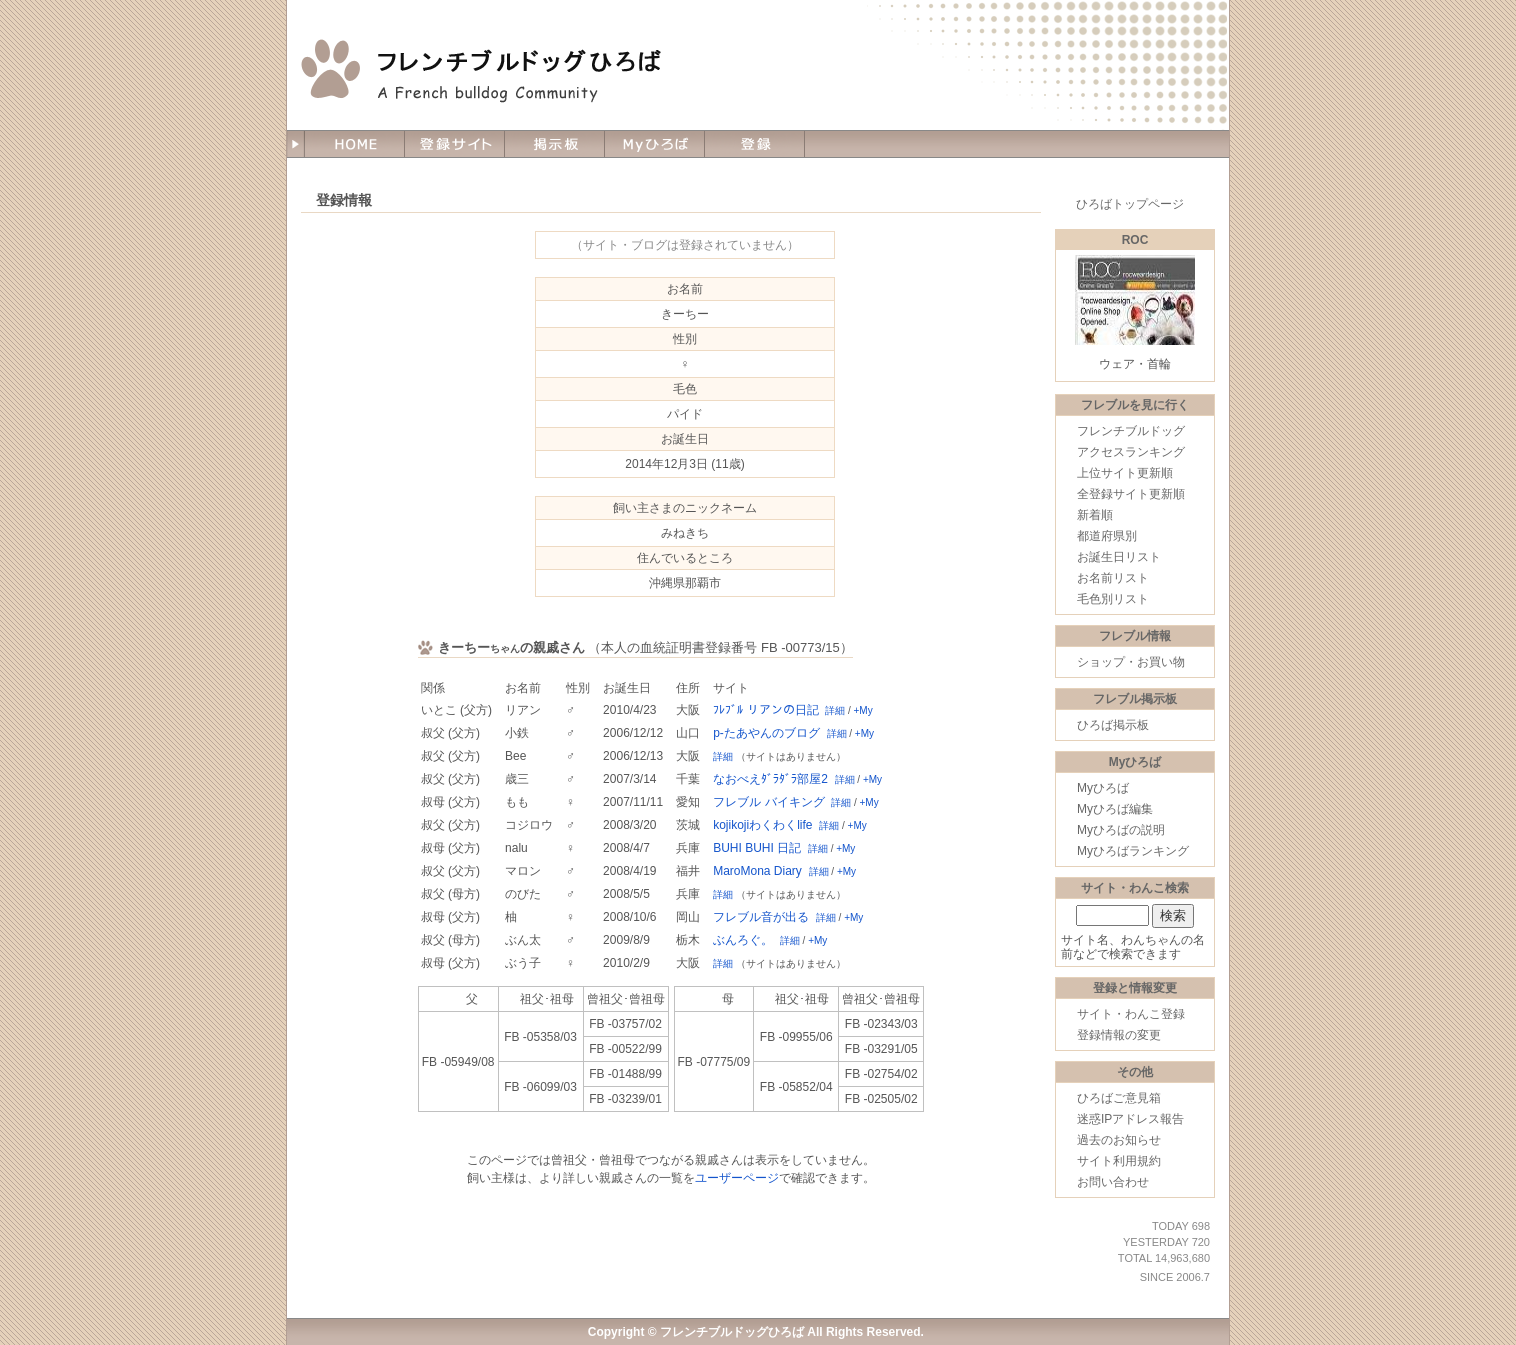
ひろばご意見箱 (1119, 1098)
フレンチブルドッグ (1131, 431)
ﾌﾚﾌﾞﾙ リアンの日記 (765, 710)
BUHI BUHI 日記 (757, 848)
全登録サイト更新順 (1131, 494)
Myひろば (1103, 788)
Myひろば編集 (1115, 809)
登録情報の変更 (1119, 1035)
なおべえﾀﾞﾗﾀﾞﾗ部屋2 (770, 779)
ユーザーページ (737, 1178)
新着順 (1095, 515)
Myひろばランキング (1133, 851)
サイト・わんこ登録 (1131, 1014)
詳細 (835, 710)
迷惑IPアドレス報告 (1130, 1119)
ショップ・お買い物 (1131, 662)
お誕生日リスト (1119, 557)
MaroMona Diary (757, 871)
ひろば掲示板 (1113, 725)
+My (863, 710)
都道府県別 (1107, 536)
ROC (1135, 240)
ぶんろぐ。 (743, 940)
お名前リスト (1113, 578)
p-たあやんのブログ (766, 733)
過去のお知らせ (1119, 1140)
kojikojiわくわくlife (762, 825)
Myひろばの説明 (1121, 830)
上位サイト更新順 (1125, 473)
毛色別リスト (1113, 599)
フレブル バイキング (768, 802)
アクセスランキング (1131, 452)
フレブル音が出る (761, 917)
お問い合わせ (1113, 1182)
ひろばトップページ (1130, 204)
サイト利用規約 (1119, 1161)
